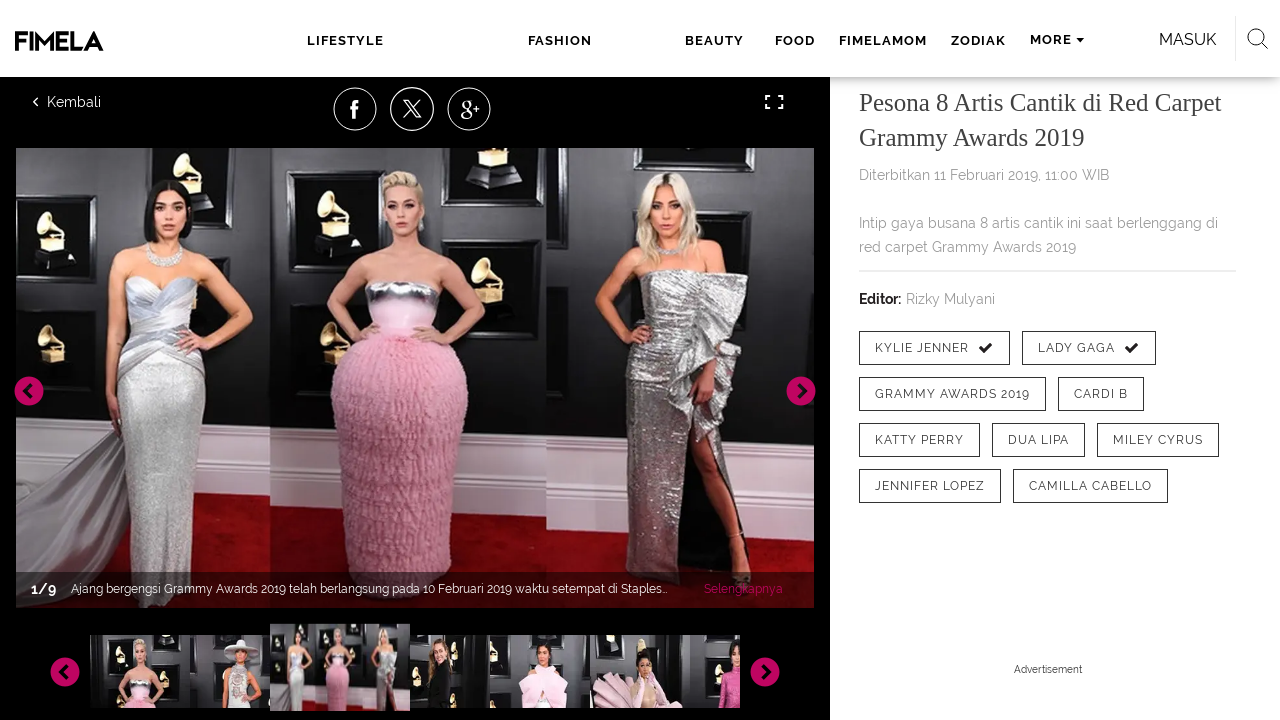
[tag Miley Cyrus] (1158, 440)
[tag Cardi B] (1101, 394)
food (620, 40)
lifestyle (339, 40)
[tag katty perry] (919, 440)
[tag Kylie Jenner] (934, 348)
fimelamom (708, 40)
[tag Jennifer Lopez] (930, 486)
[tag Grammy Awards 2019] (952, 394)
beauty (546, 40)
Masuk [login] (1099, 39)
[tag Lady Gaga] (1089, 348)
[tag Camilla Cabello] (1090, 486)
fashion (452, 40)
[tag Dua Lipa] (1038, 440)
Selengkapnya (743, 589)
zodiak (803, 40)
